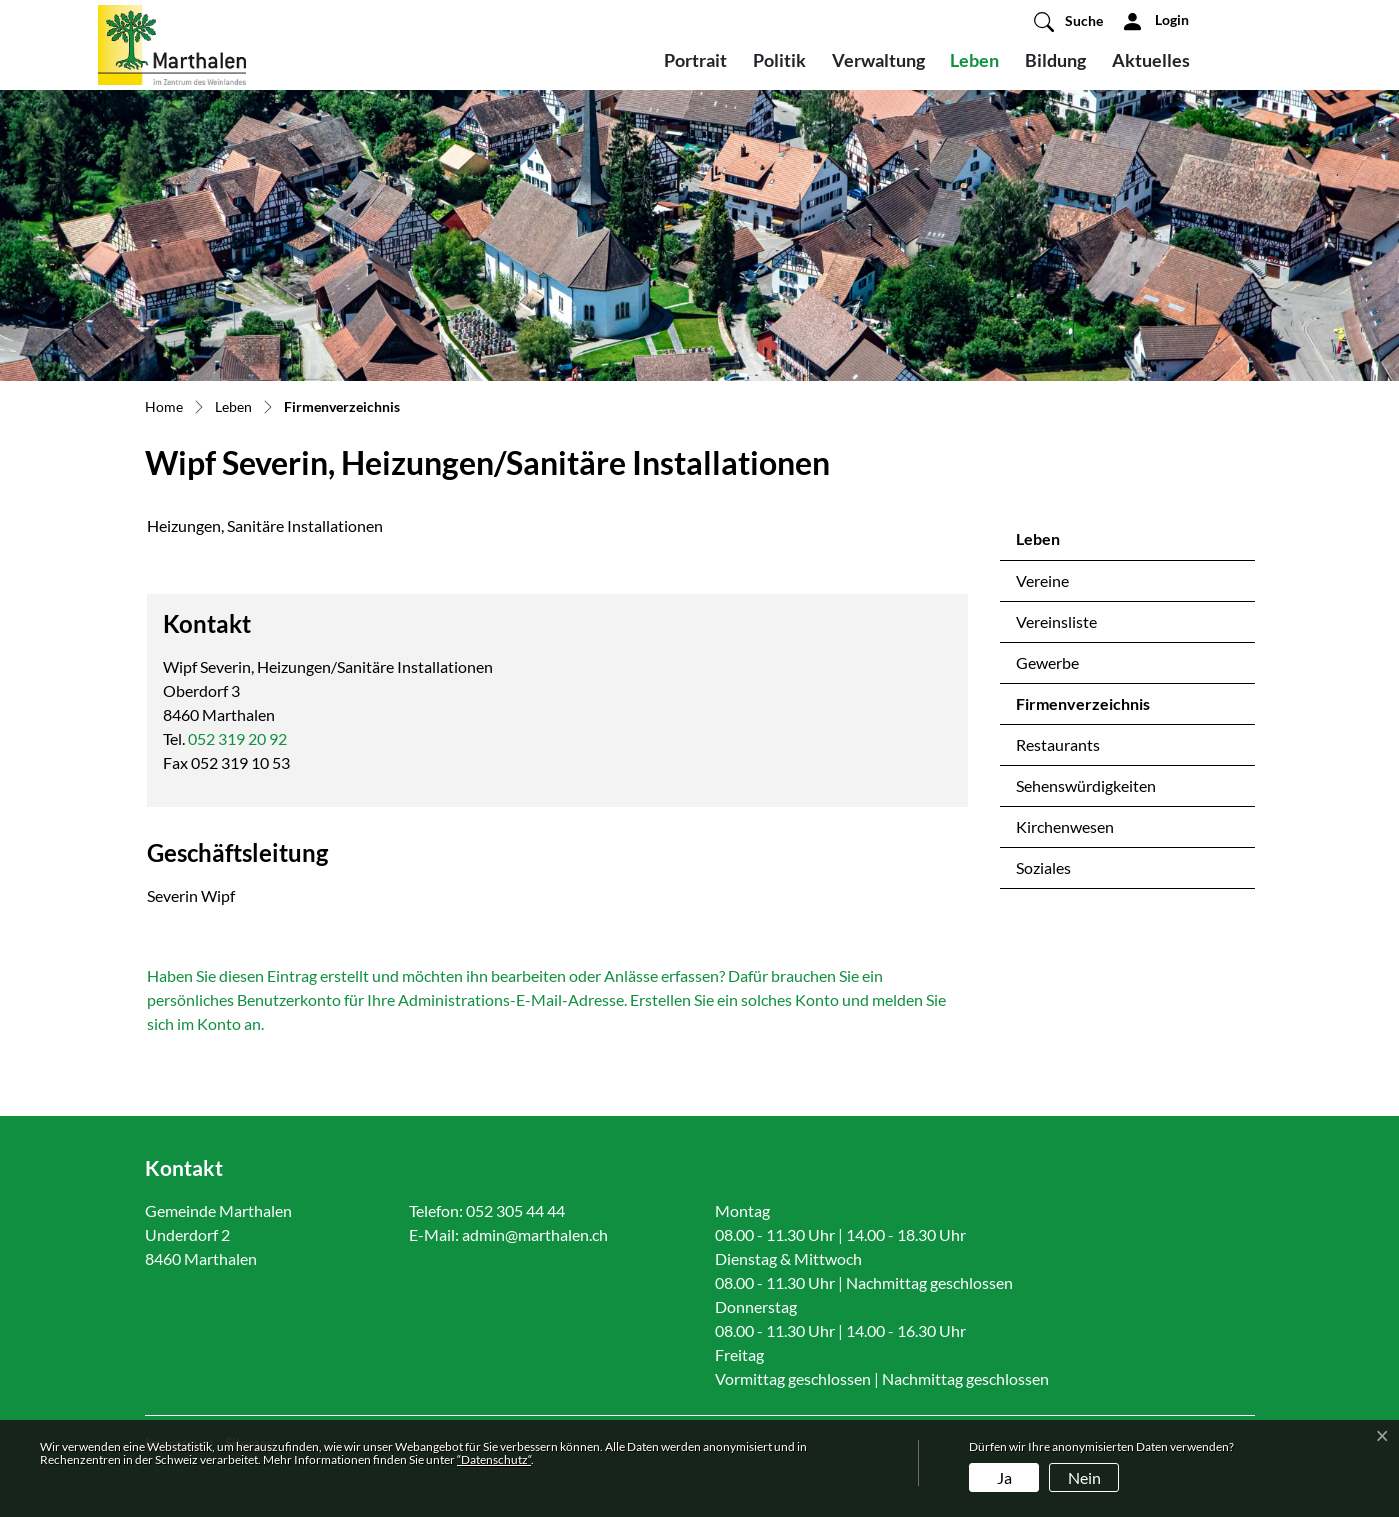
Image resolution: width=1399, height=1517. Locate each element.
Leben (974, 60)
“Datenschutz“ (494, 1459)
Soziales (1043, 867)
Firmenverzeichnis (1082, 709)
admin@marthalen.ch (535, 1234)
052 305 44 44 (515, 1210)
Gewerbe (1047, 662)
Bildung (1055, 60)
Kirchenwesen (1065, 826)
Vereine (1042, 580)
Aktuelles (1151, 60)
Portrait (695, 60)
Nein (1084, 1477)
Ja (1004, 1477)
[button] (1068, 21)
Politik (779, 60)
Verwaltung (878, 60)
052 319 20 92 (237, 738)
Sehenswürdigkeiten (1086, 785)
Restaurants (1058, 744)
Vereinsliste (1056, 621)
